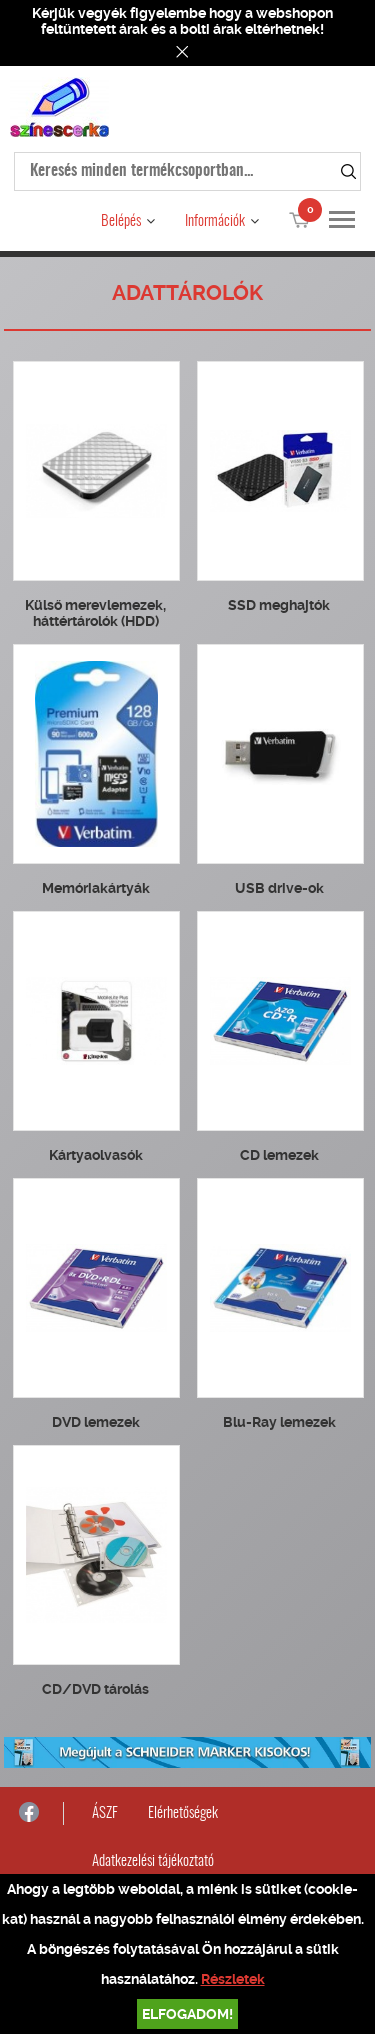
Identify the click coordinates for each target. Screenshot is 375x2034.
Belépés (121, 221)
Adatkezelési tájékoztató (153, 1861)
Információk (215, 221)
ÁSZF (105, 1813)
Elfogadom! (187, 2014)
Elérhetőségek (183, 1813)
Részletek (233, 1979)
